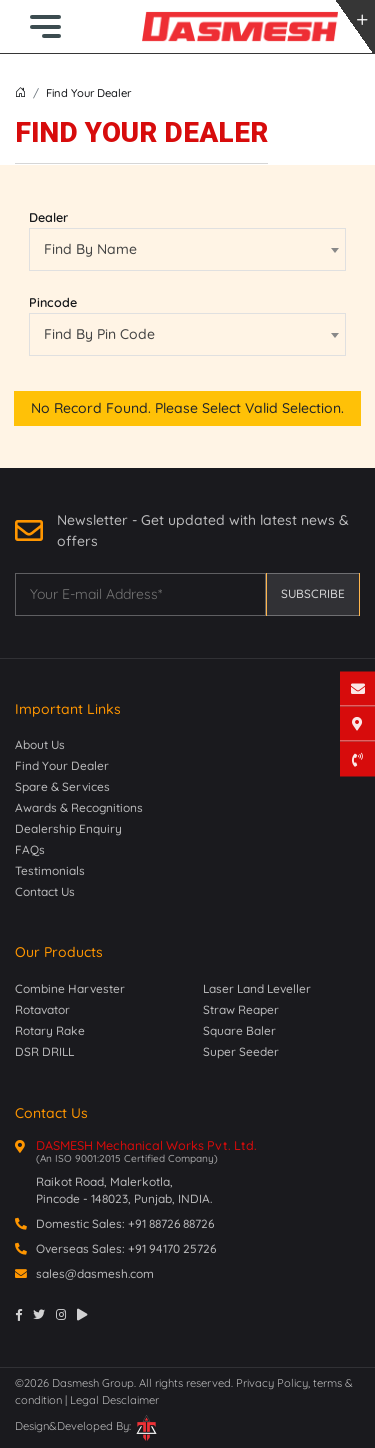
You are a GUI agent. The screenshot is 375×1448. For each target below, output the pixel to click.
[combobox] (187, 249)
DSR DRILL (44, 1051)
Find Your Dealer (62, 765)
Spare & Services (62, 786)
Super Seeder (241, 1051)
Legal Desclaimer (114, 1400)
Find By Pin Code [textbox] (99, 334)
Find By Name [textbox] (90, 249)
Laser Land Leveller (257, 988)
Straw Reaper (241, 1009)
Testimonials (50, 870)
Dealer (48, 217)
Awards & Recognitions (79, 807)
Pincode (53, 302)
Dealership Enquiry (68, 828)
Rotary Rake (50, 1030)
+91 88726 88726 (171, 1223)
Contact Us (45, 891)
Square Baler (239, 1030)
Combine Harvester (70, 988)
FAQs (30, 849)
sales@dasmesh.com (95, 1273)
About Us (40, 744)
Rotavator (42, 1009)
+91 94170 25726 (172, 1248)
